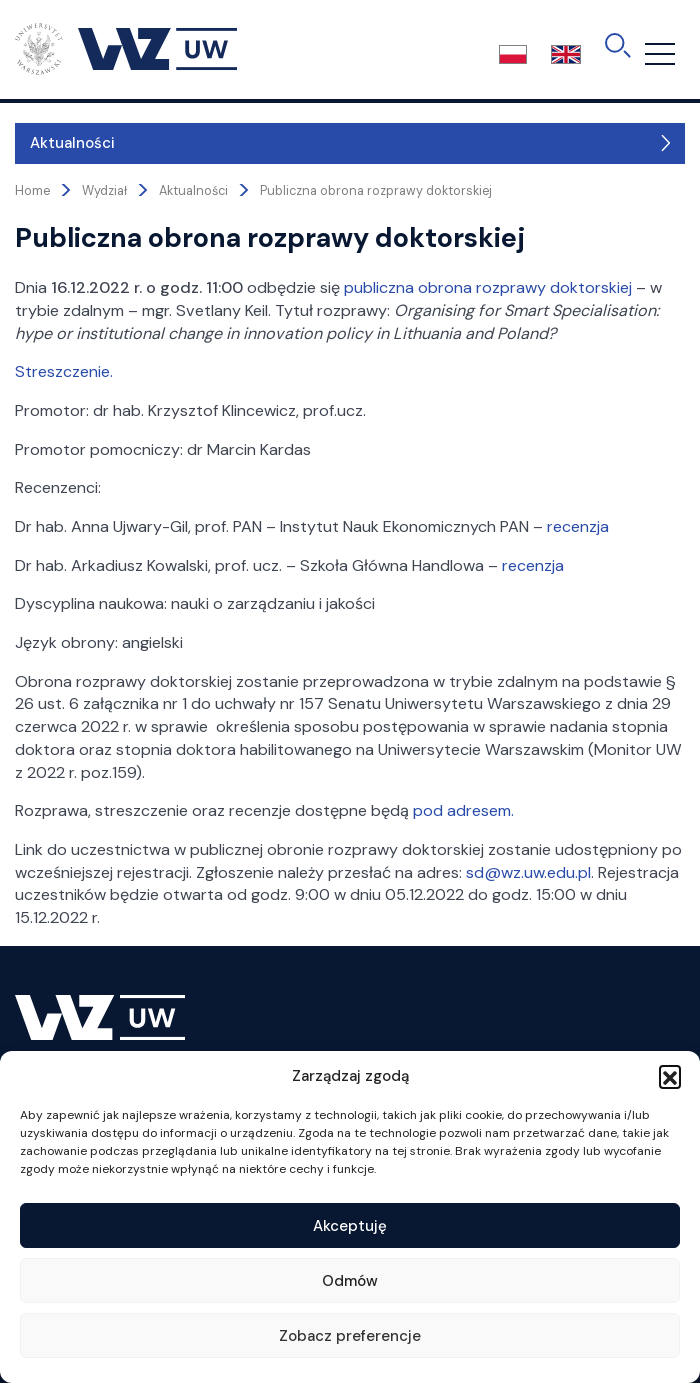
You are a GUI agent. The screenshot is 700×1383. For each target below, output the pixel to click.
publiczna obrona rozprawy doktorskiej (488, 287)
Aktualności (72, 143)
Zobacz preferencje (350, 1336)
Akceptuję (350, 1226)
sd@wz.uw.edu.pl (528, 872)
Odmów (350, 1281)
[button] (670, 1076)
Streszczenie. (64, 371)
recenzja (578, 526)
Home (32, 191)
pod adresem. (463, 810)
